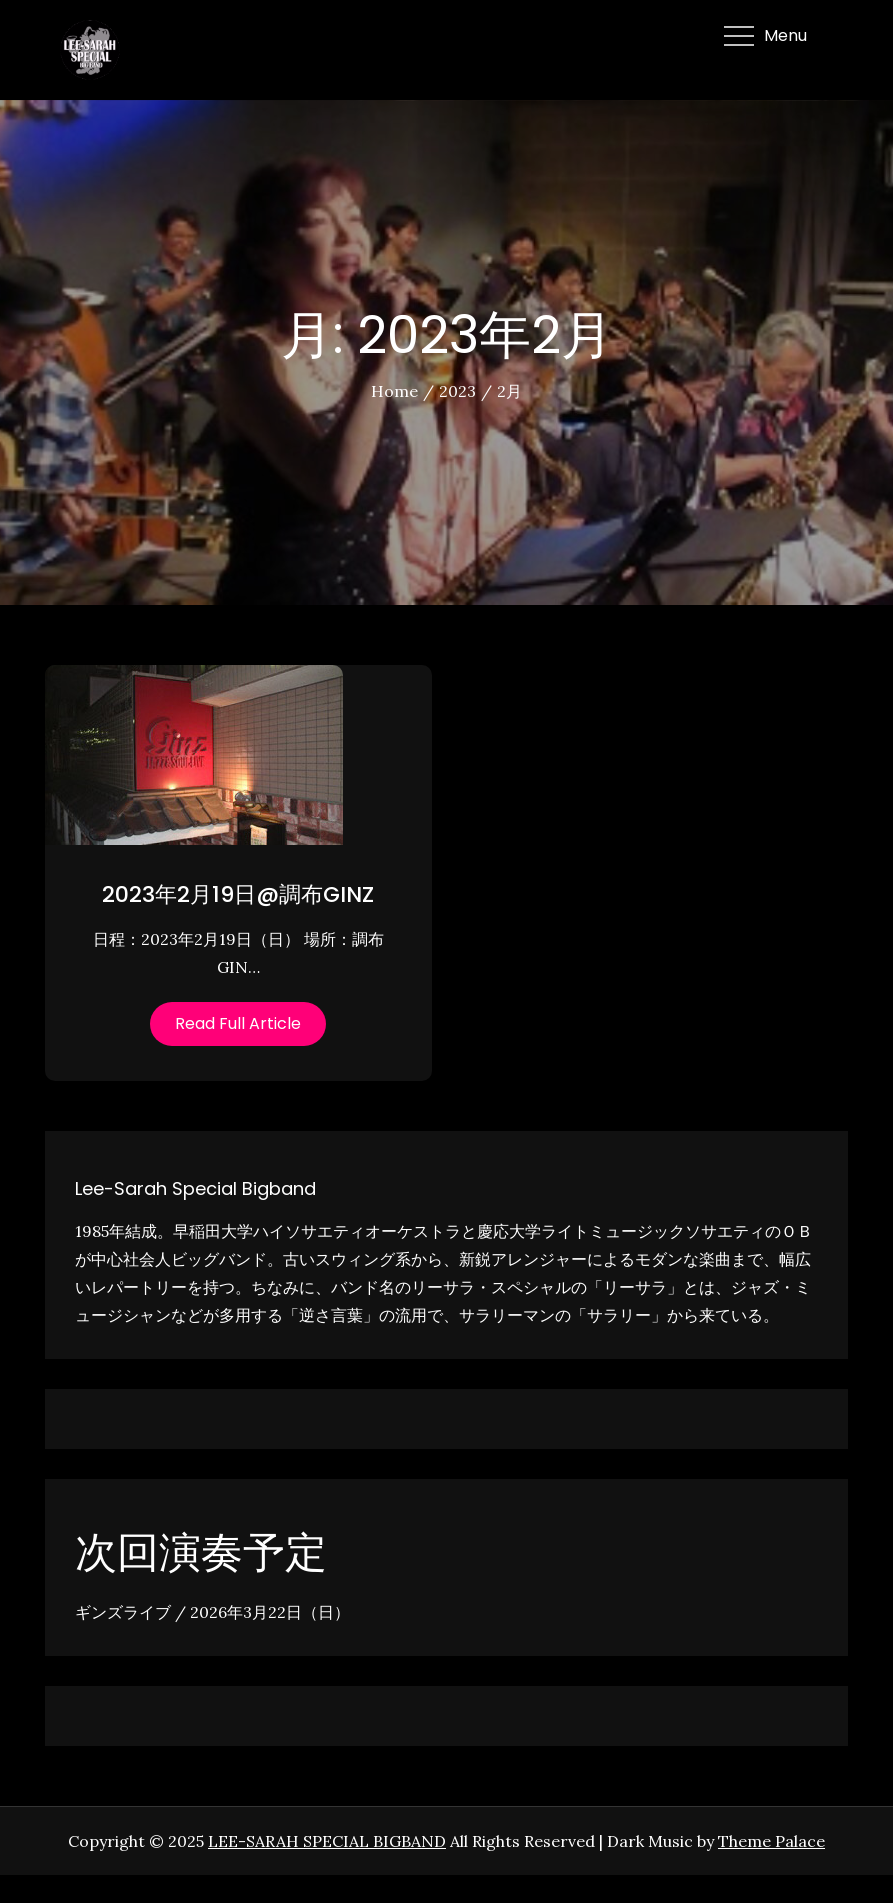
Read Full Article (238, 1023)
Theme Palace (771, 1841)
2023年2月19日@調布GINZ (238, 894)
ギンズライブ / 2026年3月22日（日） (212, 1612)
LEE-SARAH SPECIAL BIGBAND (327, 1841)
